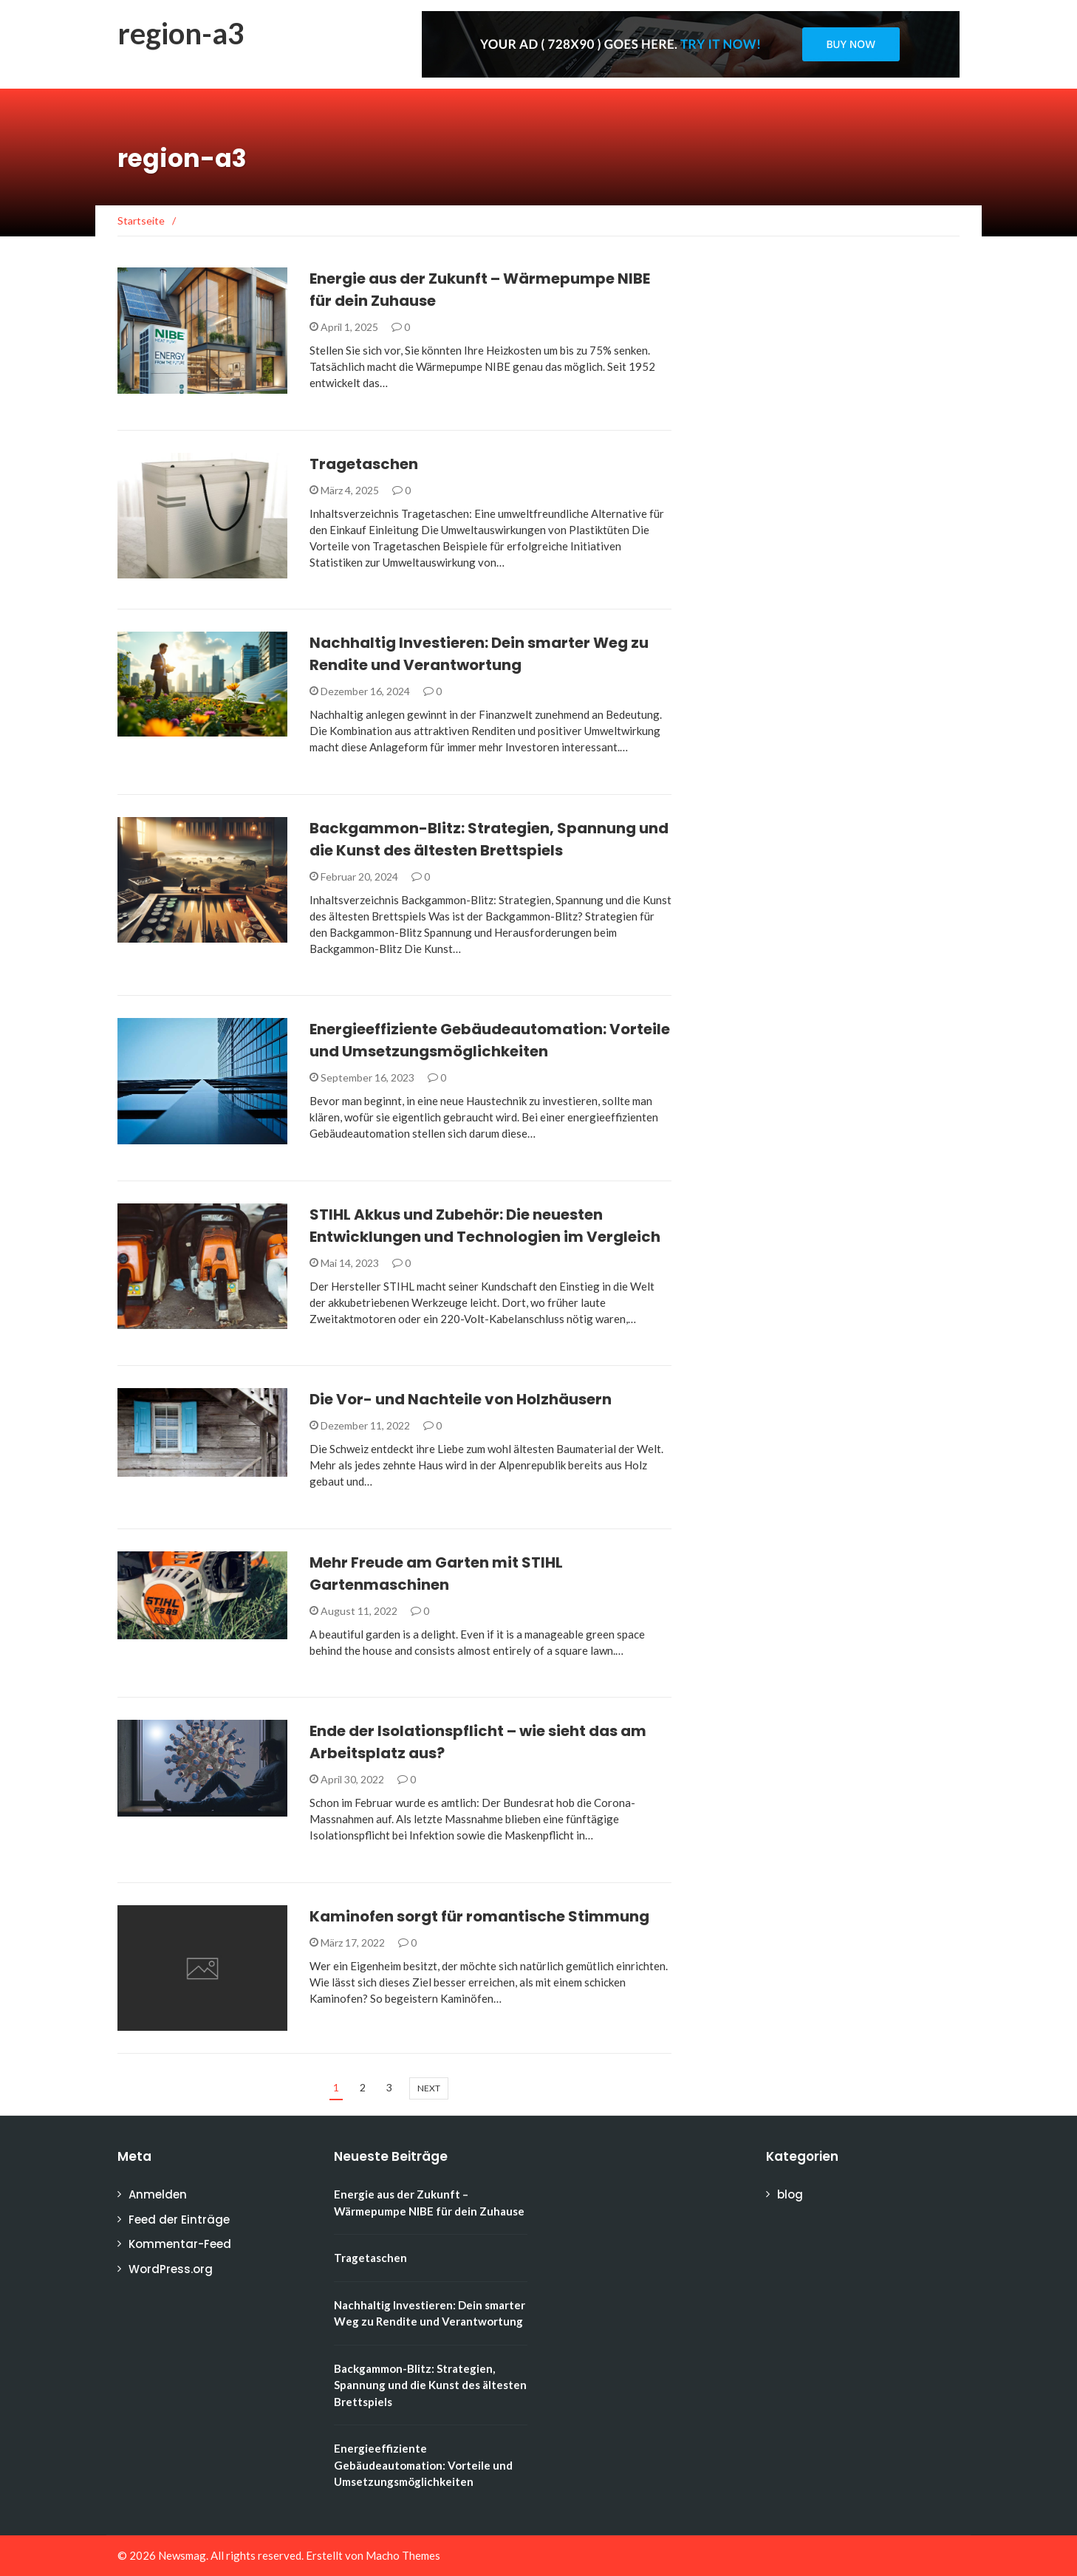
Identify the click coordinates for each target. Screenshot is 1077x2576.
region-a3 (181, 33)
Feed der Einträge (179, 2219)
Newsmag (182, 2555)
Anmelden (158, 2194)
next (428, 2088)
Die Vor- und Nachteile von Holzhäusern (461, 1399)
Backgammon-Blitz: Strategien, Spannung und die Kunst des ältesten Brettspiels (430, 2385)
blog (790, 2194)
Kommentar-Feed (180, 2244)
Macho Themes (403, 2555)
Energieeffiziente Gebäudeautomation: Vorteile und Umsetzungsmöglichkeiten (423, 2465)
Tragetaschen (364, 464)
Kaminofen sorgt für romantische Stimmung (479, 1916)
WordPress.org (171, 2269)
